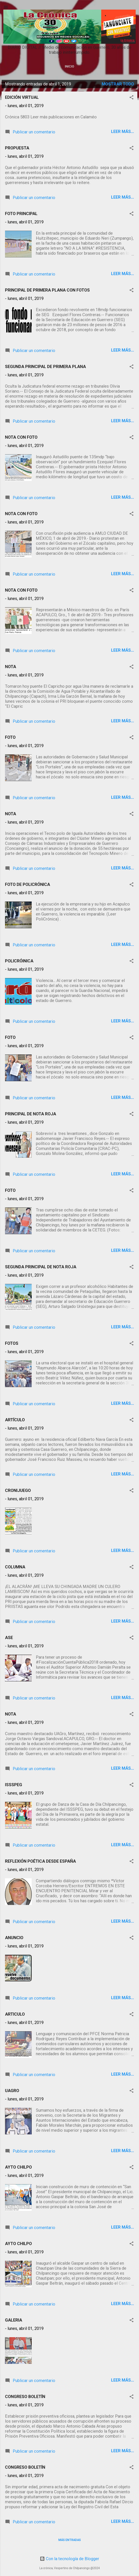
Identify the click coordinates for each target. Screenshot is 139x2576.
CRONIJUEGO (18, 1490)
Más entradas (69, 2540)
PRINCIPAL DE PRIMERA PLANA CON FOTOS (47, 290)
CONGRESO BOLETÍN (25, 2396)
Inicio (69, 66)
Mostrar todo (118, 83)
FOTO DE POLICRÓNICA (27, 884)
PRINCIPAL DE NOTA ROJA (30, 1113)
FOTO (10, 737)
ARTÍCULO (15, 1419)
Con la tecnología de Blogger (69, 2558)
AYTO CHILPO (18, 2167)
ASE (9, 1637)
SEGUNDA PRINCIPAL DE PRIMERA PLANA (45, 366)
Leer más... (122, 131)
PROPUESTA (17, 147)
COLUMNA (15, 1566)
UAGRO (12, 2090)
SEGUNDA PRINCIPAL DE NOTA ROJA (40, 1266)
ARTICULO (15, 2014)
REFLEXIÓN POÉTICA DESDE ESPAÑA (40, 1861)
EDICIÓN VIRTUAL (22, 97)
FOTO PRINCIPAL (21, 213)
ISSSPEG (13, 1784)
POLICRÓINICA (19, 960)
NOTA (10, 666)
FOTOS (11, 1343)
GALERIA (13, 2320)
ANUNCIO (14, 1937)
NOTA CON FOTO (21, 437)
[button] (131, 98)
